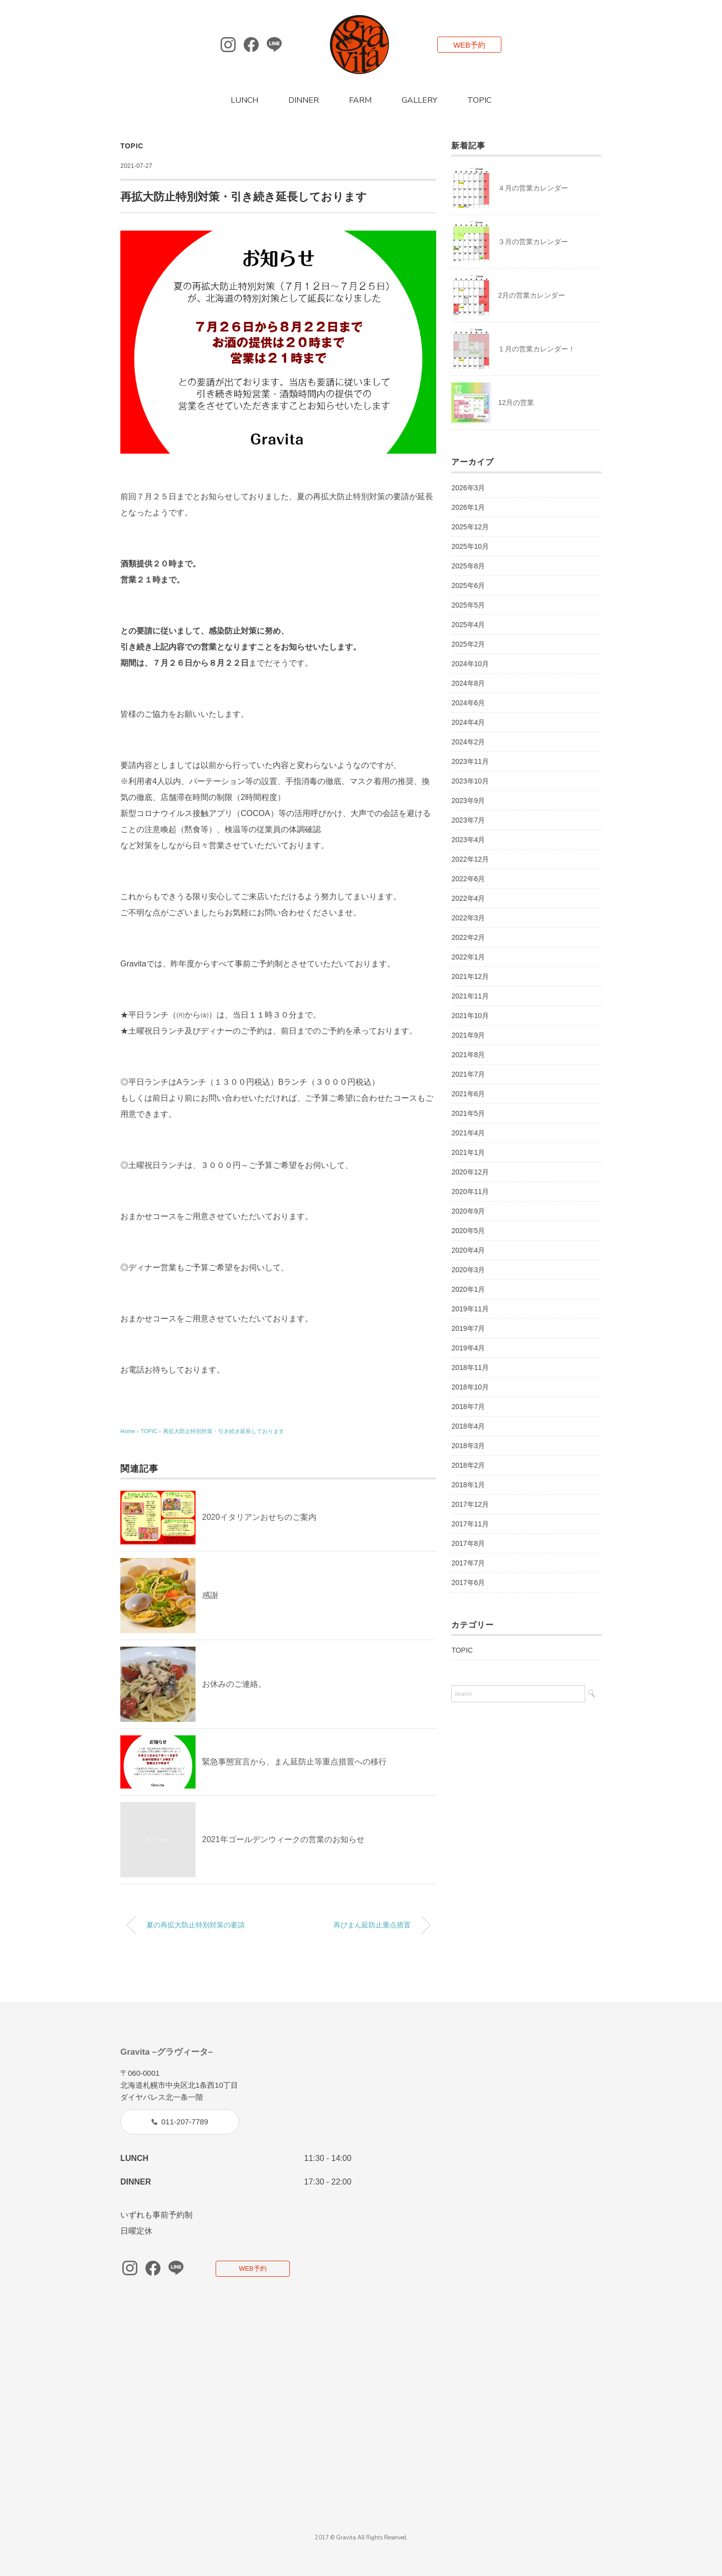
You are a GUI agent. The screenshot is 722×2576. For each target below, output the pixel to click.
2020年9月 (468, 1211)
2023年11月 (470, 761)
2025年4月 (468, 625)
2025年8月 (468, 566)
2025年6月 (468, 585)
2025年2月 (468, 644)
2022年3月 (468, 918)
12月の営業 (516, 403)
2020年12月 (470, 1172)
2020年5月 (468, 1231)
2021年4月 (468, 1133)
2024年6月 (468, 703)
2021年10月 (470, 1016)
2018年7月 (468, 1407)
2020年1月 (468, 1289)
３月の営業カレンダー (533, 242)
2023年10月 (470, 781)
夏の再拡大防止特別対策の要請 (195, 1925)
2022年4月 (468, 898)
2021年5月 (468, 1113)
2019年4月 (468, 1348)
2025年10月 (470, 546)
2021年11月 (470, 996)
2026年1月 (468, 507)
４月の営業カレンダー (533, 188)
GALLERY (419, 100)
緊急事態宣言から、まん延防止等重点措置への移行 (294, 1761)
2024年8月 (468, 683)
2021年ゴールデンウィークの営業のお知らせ (283, 1839)
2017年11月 (470, 1524)
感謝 (210, 1595)
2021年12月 (470, 976)
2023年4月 (468, 840)
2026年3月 (468, 488)
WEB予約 (469, 45)
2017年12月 (470, 1504)
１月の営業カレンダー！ (536, 349)
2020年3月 (468, 1270)
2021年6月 (468, 1094)
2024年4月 (468, 722)
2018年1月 (468, 1485)
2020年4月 (468, 1250)
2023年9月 (468, 801)
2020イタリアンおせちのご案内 (259, 1517)
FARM (360, 100)
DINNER (303, 100)
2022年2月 (468, 937)
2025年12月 (470, 527)
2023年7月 (468, 820)
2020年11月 (470, 1191)
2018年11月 (470, 1367)
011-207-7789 (184, 2121)
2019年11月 (470, 1309)
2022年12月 (470, 859)
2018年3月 (468, 1446)
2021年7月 (468, 1074)
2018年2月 (468, 1465)
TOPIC (479, 100)
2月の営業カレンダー (531, 295)
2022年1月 (468, 957)
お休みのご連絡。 (234, 1684)
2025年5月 (468, 605)
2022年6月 (468, 879)
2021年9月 (468, 1035)
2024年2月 (468, 742)
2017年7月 (468, 1563)
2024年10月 (470, 664)
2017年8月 (468, 1543)
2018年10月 (470, 1387)
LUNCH (244, 100)
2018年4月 (468, 1426)
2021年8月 (468, 1055)
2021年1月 (468, 1152)
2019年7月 (468, 1328)
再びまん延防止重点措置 (372, 1925)
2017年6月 (468, 1582)
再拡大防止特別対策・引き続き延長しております (223, 1431)
